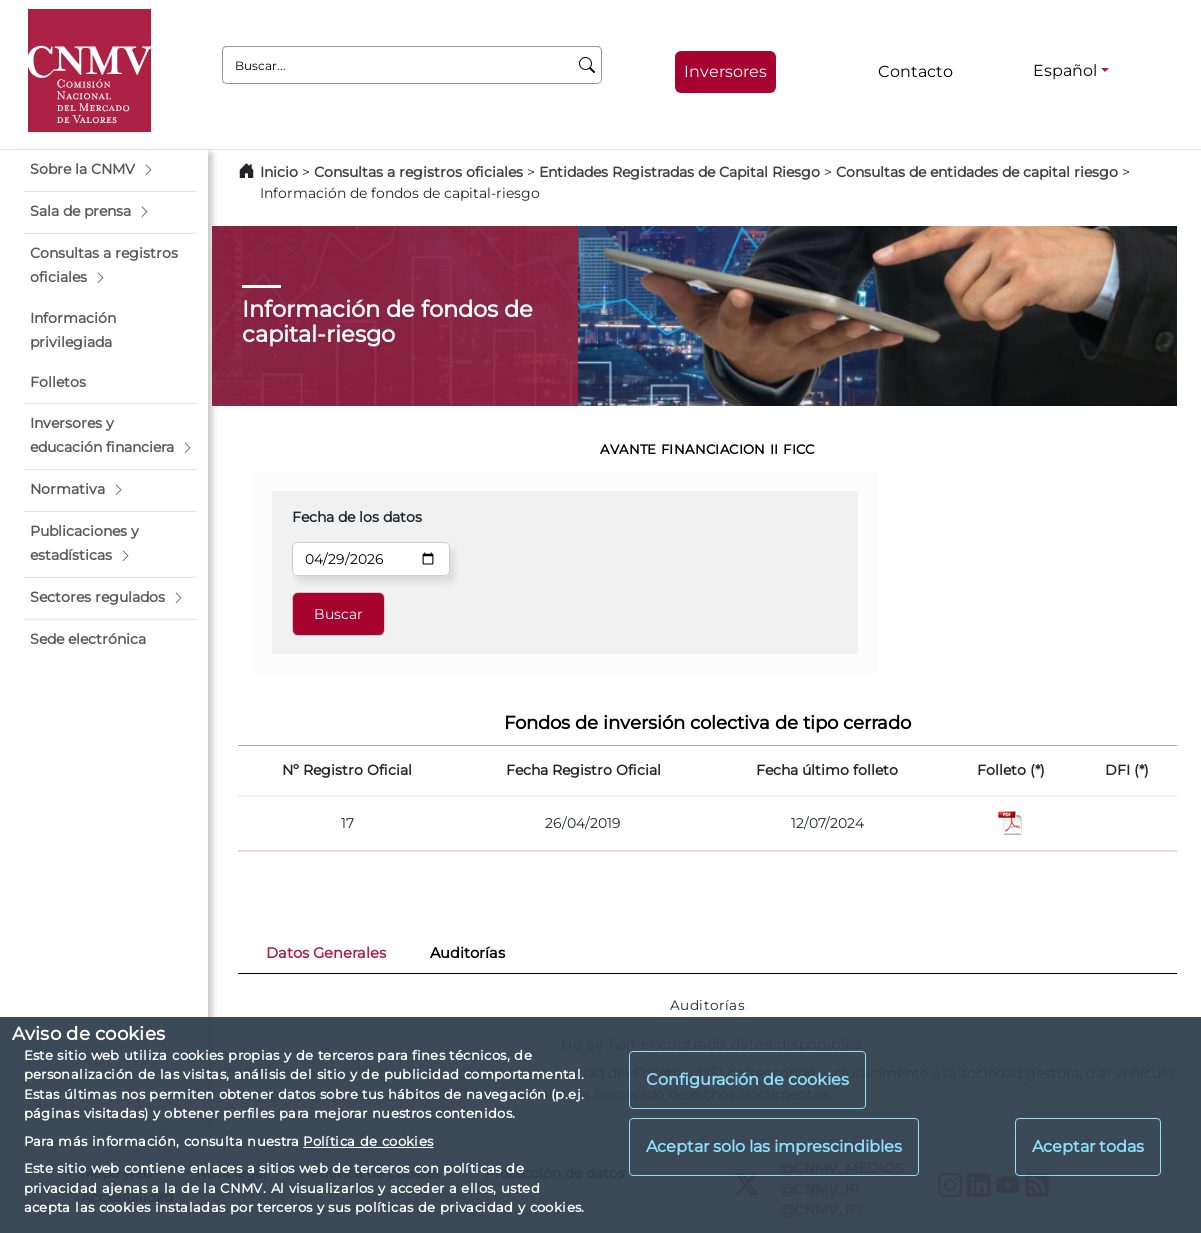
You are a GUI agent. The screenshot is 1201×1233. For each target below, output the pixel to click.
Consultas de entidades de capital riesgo (977, 172)
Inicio (279, 172)
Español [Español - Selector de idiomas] (1065, 70)
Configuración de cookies (747, 1079)
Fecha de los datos (357, 517)
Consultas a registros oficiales (418, 172)
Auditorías (467, 953)
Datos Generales (326, 953)
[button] (110, 170)
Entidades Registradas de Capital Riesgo (679, 172)
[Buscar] (587, 65)
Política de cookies (368, 1141)
